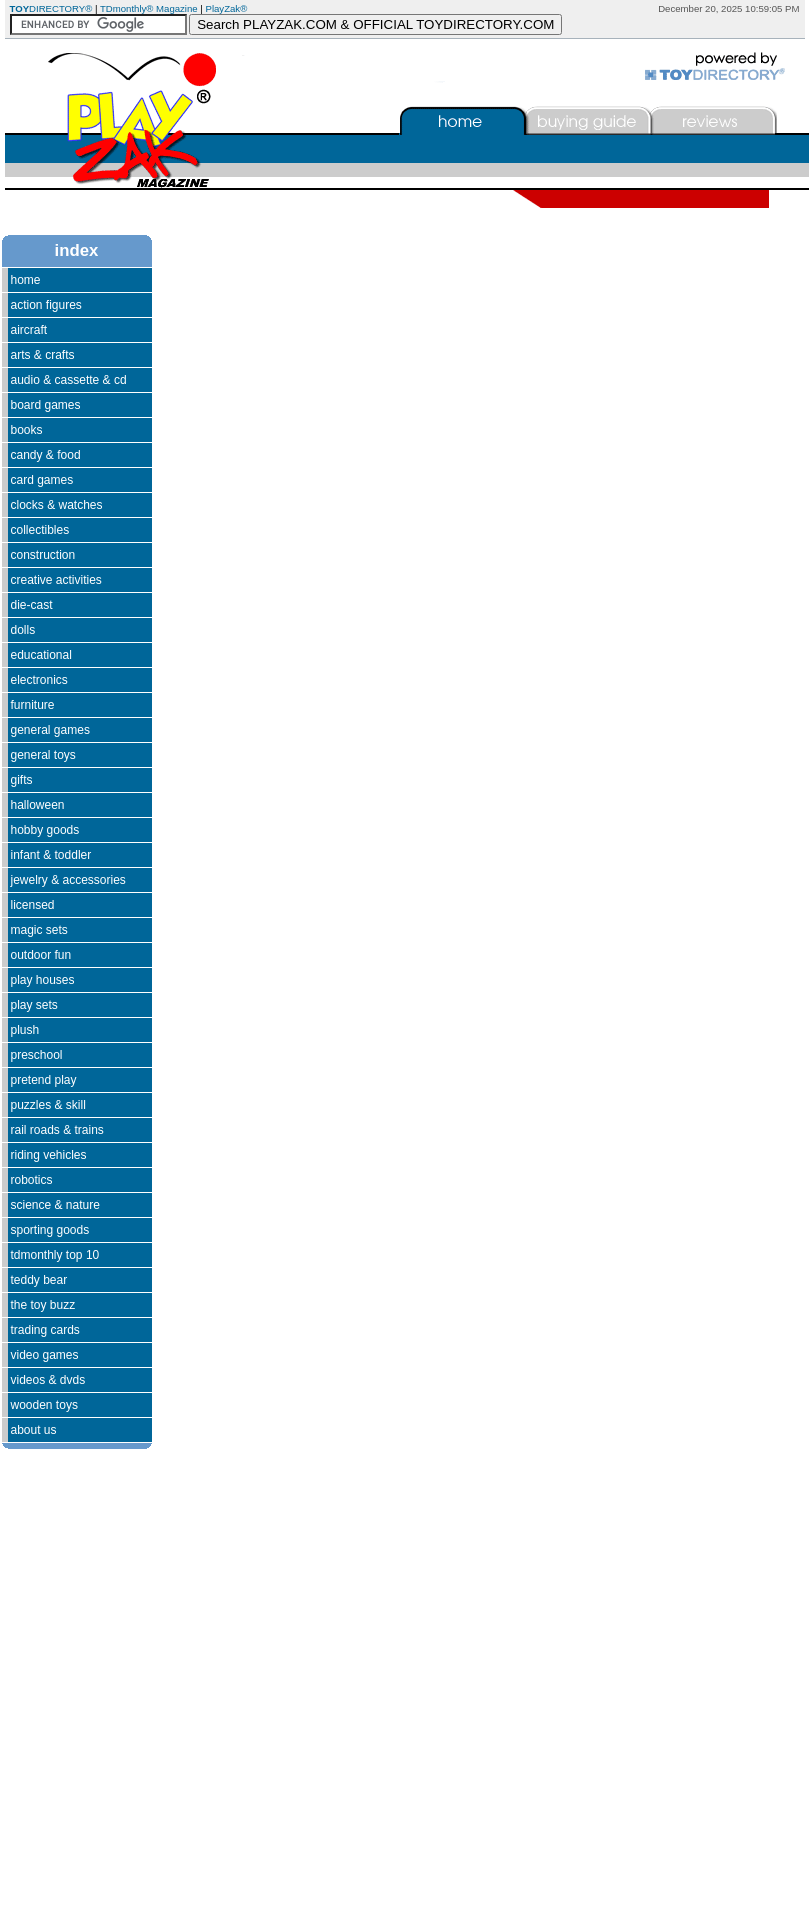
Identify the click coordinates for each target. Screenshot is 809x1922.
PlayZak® (227, 8)
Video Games (45, 1355)
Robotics (32, 1180)
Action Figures (46, 305)
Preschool (37, 1055)
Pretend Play (44, 1080)
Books (27, 430)
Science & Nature (55, 1205)
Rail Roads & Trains (57, 1130)
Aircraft (29, 330)
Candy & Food (46, 455)
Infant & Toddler (51, 855)
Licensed (33, 905)
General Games (50, 730)
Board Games (46, 405)
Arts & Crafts (43, 355)
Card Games (42, 480)
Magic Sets (39, 930)
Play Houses (43, 980)
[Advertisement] (62, 1649)
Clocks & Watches (57, 505)
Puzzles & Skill (48, 1105)
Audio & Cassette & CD (69, 380)
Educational (41, 655)
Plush (25, 1030)
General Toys (43, 755)
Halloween (38, 805)
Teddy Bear (39, 1280)
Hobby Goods (45, 830)
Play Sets (34, 1005)
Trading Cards (45, 1330)
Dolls (23, 630)
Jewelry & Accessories (68, 880)
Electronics (39, 680)
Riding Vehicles (49, 1155)
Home (26, 280)
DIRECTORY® (51, 8)
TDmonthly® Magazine (149, 8)
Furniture (33, 705)
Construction (43, 555)
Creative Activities (56, 580)
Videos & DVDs (48, 1380)
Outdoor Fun (41, 955)
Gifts (22, 780)
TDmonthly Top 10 (55, 1255)
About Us (34, 1430)
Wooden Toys (44, 1405)
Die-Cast (32, 605)
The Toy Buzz (43, 1305)
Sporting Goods (50, 1230)
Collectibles (40, 530)
